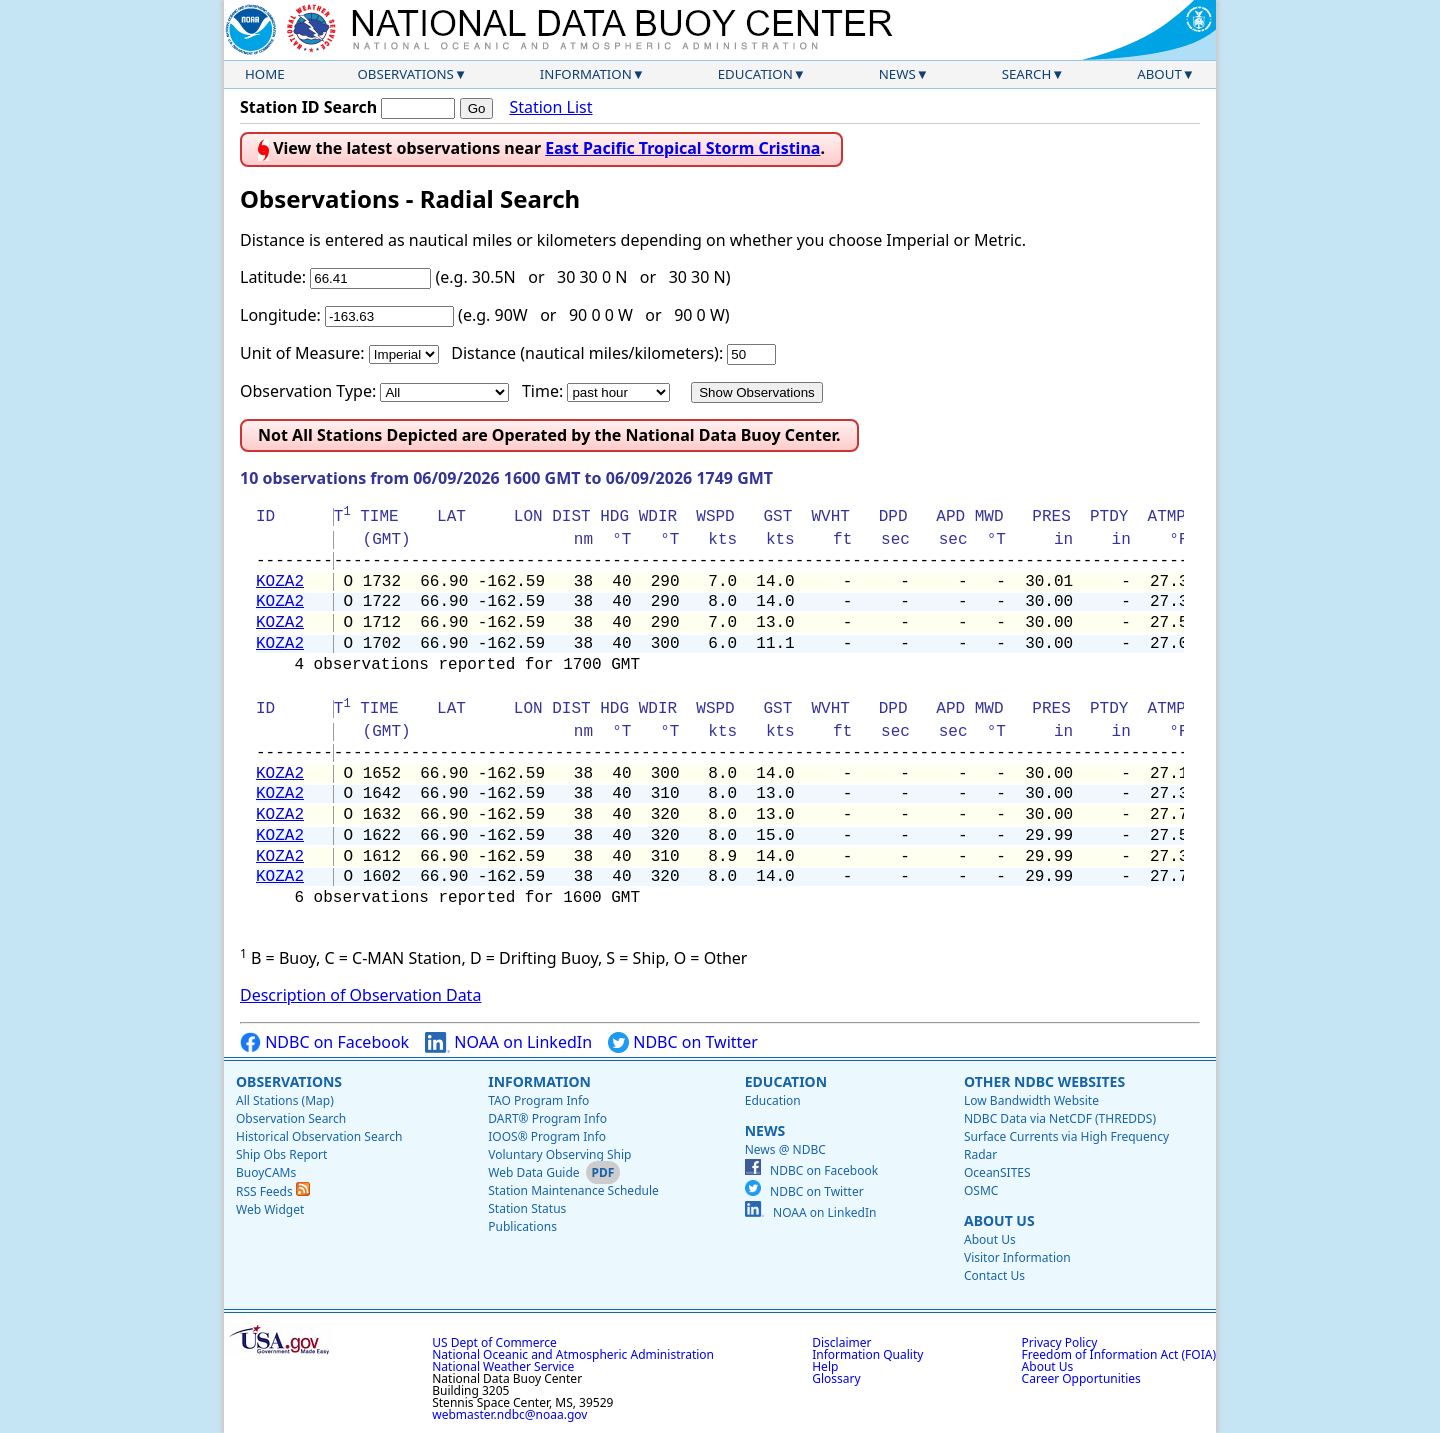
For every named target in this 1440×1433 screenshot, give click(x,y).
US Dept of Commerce (494, 1342)
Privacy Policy (1060, 1342)
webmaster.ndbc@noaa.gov (509, 1414)
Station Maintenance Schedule (573, 1190)
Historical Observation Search (319, 1136)
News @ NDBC (785, 1149)
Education (755, 74)
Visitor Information (1017, 1257)
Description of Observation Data (360, 995)
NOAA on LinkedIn (508, 1042)
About (1159, 74)
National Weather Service (503, 1366)
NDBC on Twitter (683, 1042)
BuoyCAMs (266, 1172)
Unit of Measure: (302, 353)
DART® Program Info (547, 1118)
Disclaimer (841, 1342)
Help (825, 1366)
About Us (999, 1220)
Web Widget (270, 1209)
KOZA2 (280, 582)
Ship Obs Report (281, 1154)
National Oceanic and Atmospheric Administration (573, 1354)
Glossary (836, 1378)
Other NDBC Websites (1044, 1081)
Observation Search (291, 1118)
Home (265, 74)
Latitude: (273, 277)
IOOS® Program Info (547, 1136)
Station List (550, 107)
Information (586, 74)
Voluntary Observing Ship (559, 1154)
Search (1027, 74)
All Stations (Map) (285, 1100)
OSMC (981, 1190)
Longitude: (280, 315)
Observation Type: (308, 391)
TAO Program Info (538, 1100)
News (897, 74)
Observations (405, 74)
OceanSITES (997, 1172)
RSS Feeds (273, 1191)
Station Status (527, 1208)
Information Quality (867, 1354)
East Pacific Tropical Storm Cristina (682, 148)
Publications (522, 1226)
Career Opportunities (1081, 1378)
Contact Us (994, 1275)
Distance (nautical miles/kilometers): (587, 353)
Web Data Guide (533, 1172)
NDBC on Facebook (324, 1042)
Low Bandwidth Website (1031, 1100)
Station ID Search (308, 107)
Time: (542, 391)
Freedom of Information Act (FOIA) (1119, 1354)
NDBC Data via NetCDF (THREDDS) (1060, 1118)
